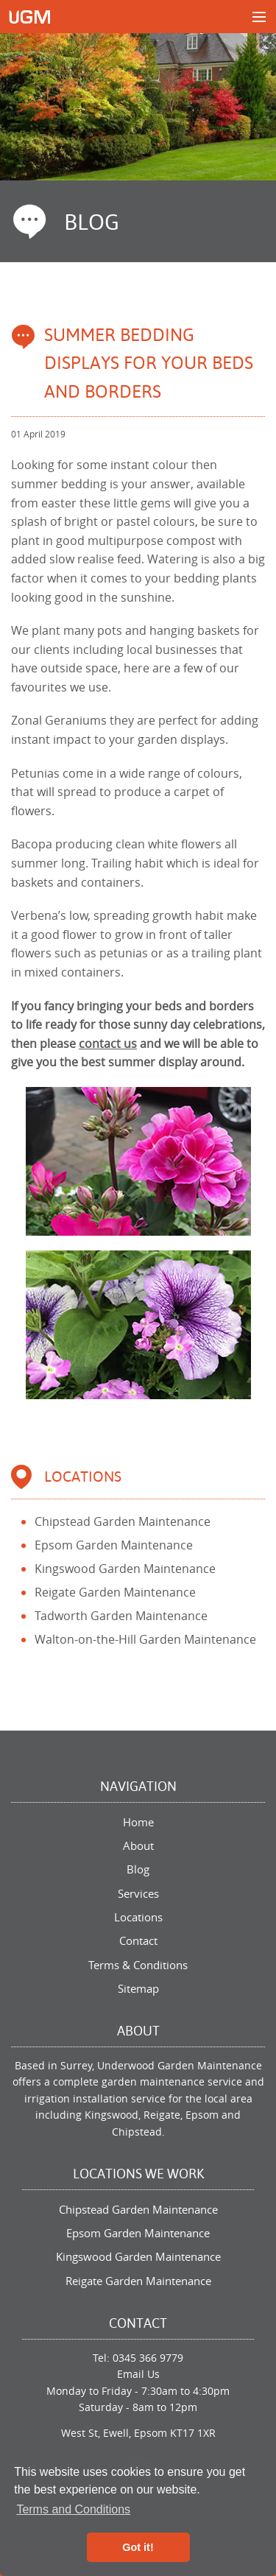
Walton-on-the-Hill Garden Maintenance (145, 1639)
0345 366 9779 (148, 2358)
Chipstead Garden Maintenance (122, 1521)
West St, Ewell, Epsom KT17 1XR (138, 2433)
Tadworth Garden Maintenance (121, 1616)
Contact (138, 1940)
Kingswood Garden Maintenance (125, 1568)
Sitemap (138, 1988)
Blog (138, 1869)
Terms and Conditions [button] (73, 2509)
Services (138, 1893)
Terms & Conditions (138, 1964)
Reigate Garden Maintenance (115, 1592)
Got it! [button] (137, 2547)
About (138, 1845)
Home (138, 1822)
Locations (138, 1917)
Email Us (138, 2374)
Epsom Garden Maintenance (114, 1545)
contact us (108, 1043)
